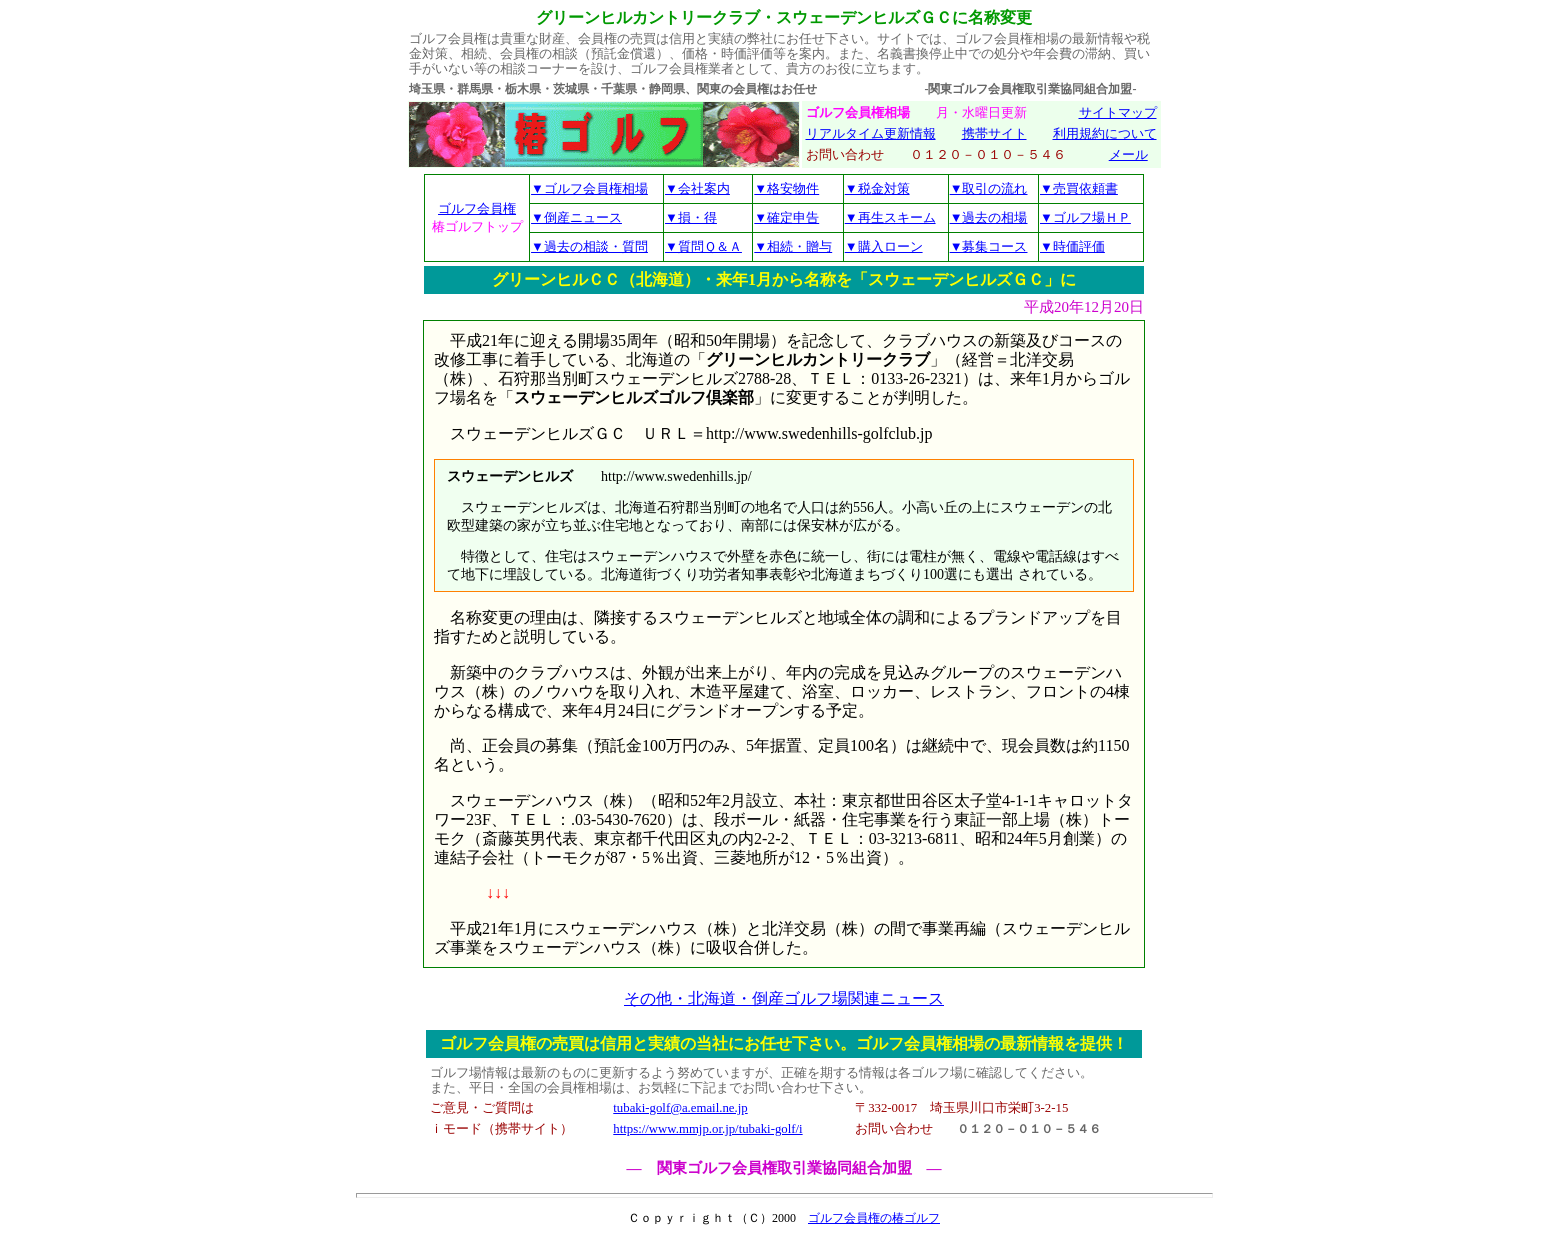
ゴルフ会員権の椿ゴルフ (874, 1218)
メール (1128, 155)
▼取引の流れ (989, 188)
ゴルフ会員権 (477, 208)
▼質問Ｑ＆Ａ (703, 246)
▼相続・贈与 (793, 246)
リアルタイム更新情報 (871, 134)
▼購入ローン (884, 246)
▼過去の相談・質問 (589, 246)
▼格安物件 (786, 188)
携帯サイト (994, 134)
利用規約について (1105, 134)
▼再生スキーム (890, 217)
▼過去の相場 (989, 217)
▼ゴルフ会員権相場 (589, 188)
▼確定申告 (786, 217)
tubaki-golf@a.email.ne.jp (680, 1108)
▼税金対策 (877, 188)
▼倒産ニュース (576, 217)
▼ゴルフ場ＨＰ (1085, 217)
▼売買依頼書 (1079, 188)
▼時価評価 (1072, 246)
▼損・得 (691, 217)
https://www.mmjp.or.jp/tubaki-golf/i (707, 1129)
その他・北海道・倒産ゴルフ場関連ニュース (784, 998)
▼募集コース (989, 246)
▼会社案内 (697, 188)
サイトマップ (1118, 113)
